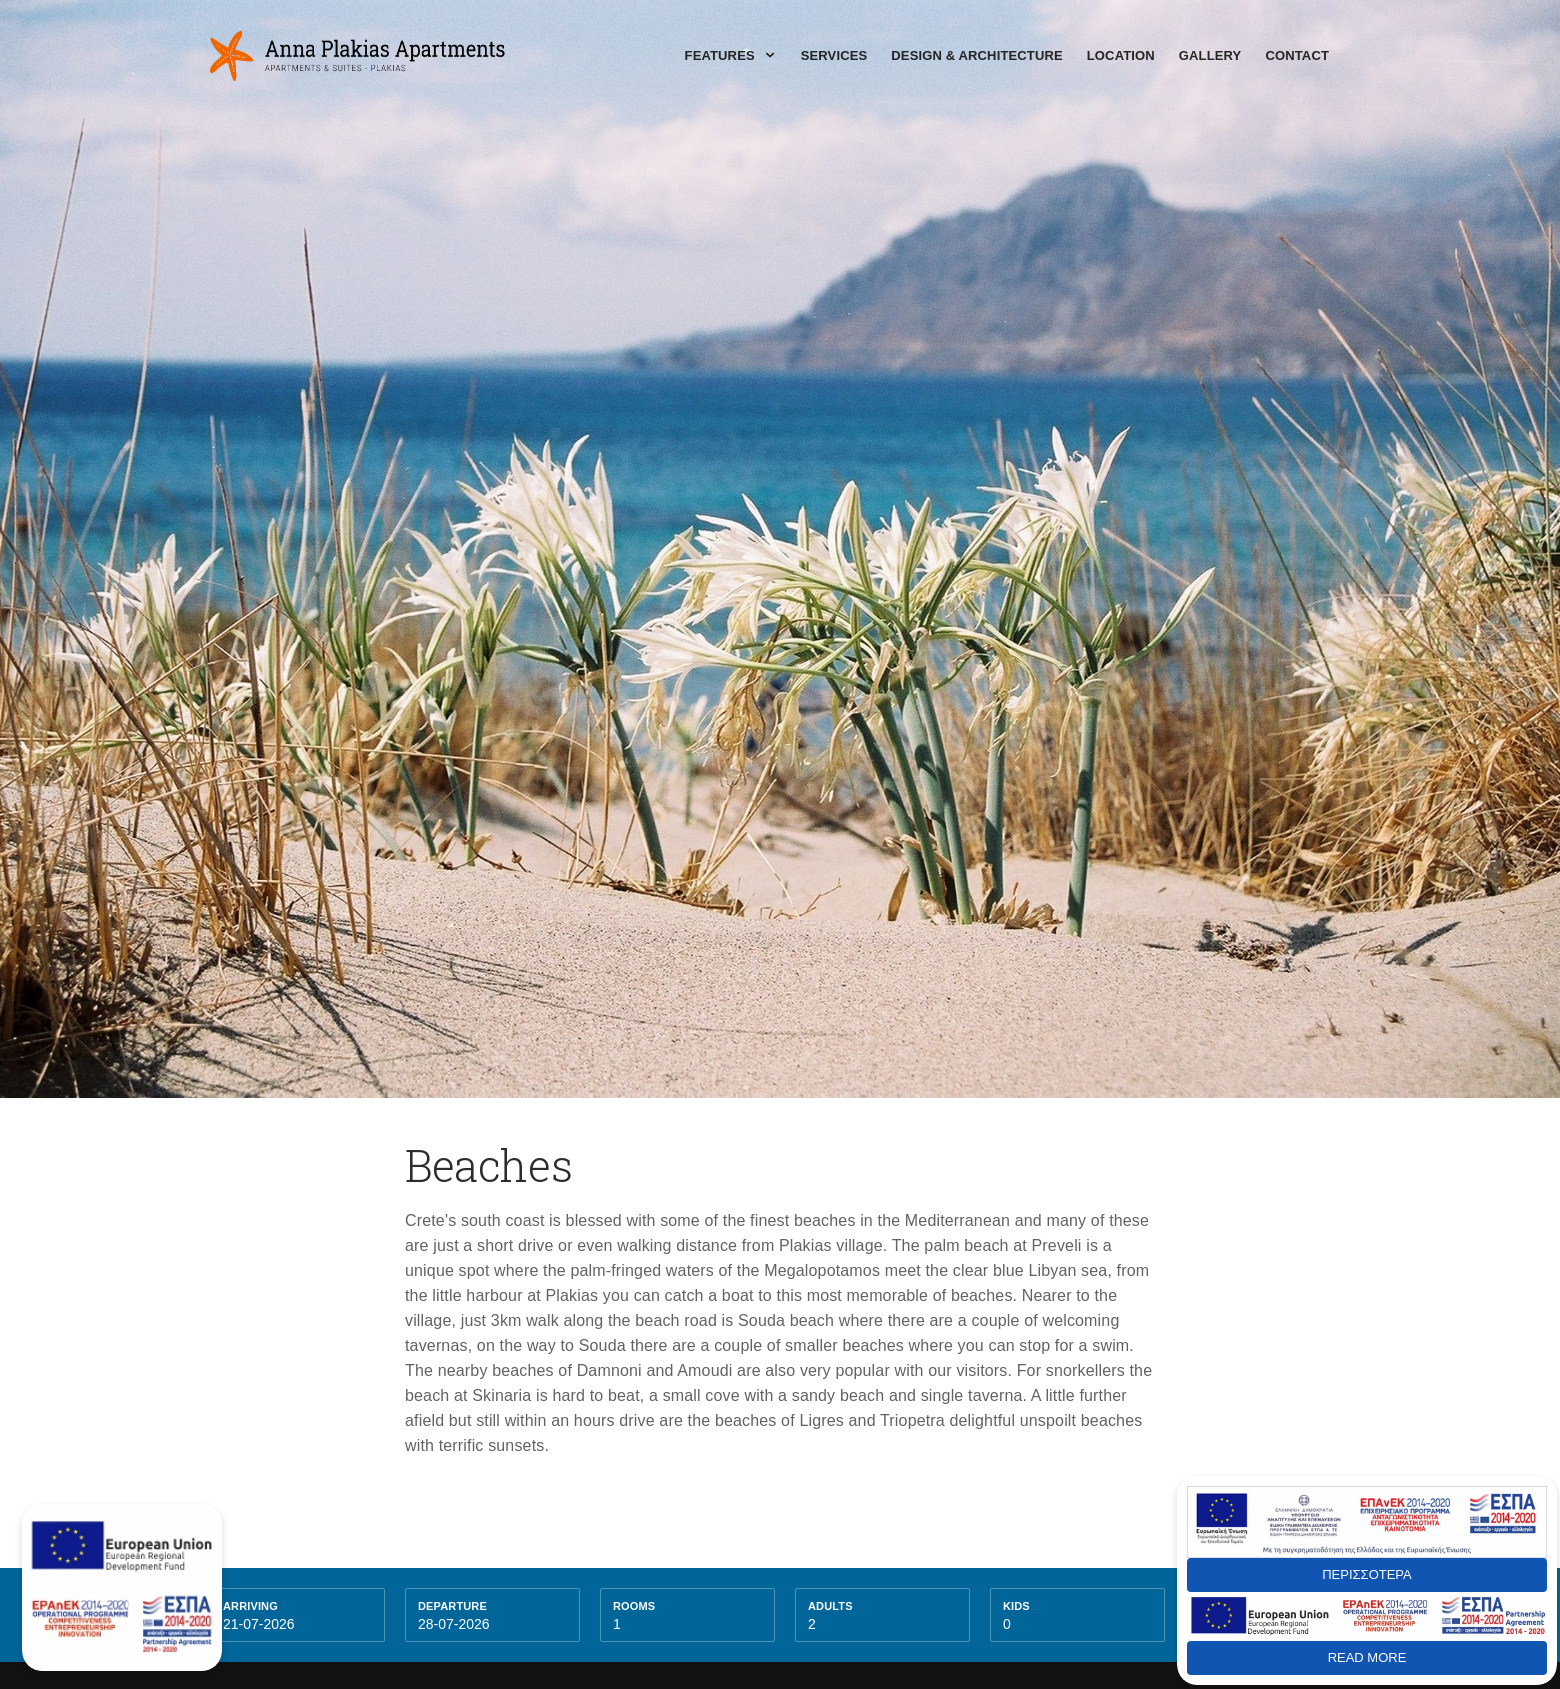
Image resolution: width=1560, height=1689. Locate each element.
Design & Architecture (976, 55)
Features (731, 55)
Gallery (1210, 55)
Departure (452, 1606)
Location (1121, 55)
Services (834, 55)
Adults (830, 1606)
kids (1016, 1606)
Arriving (250, 1606)
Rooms (634, 1606)
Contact (1297, 55)
